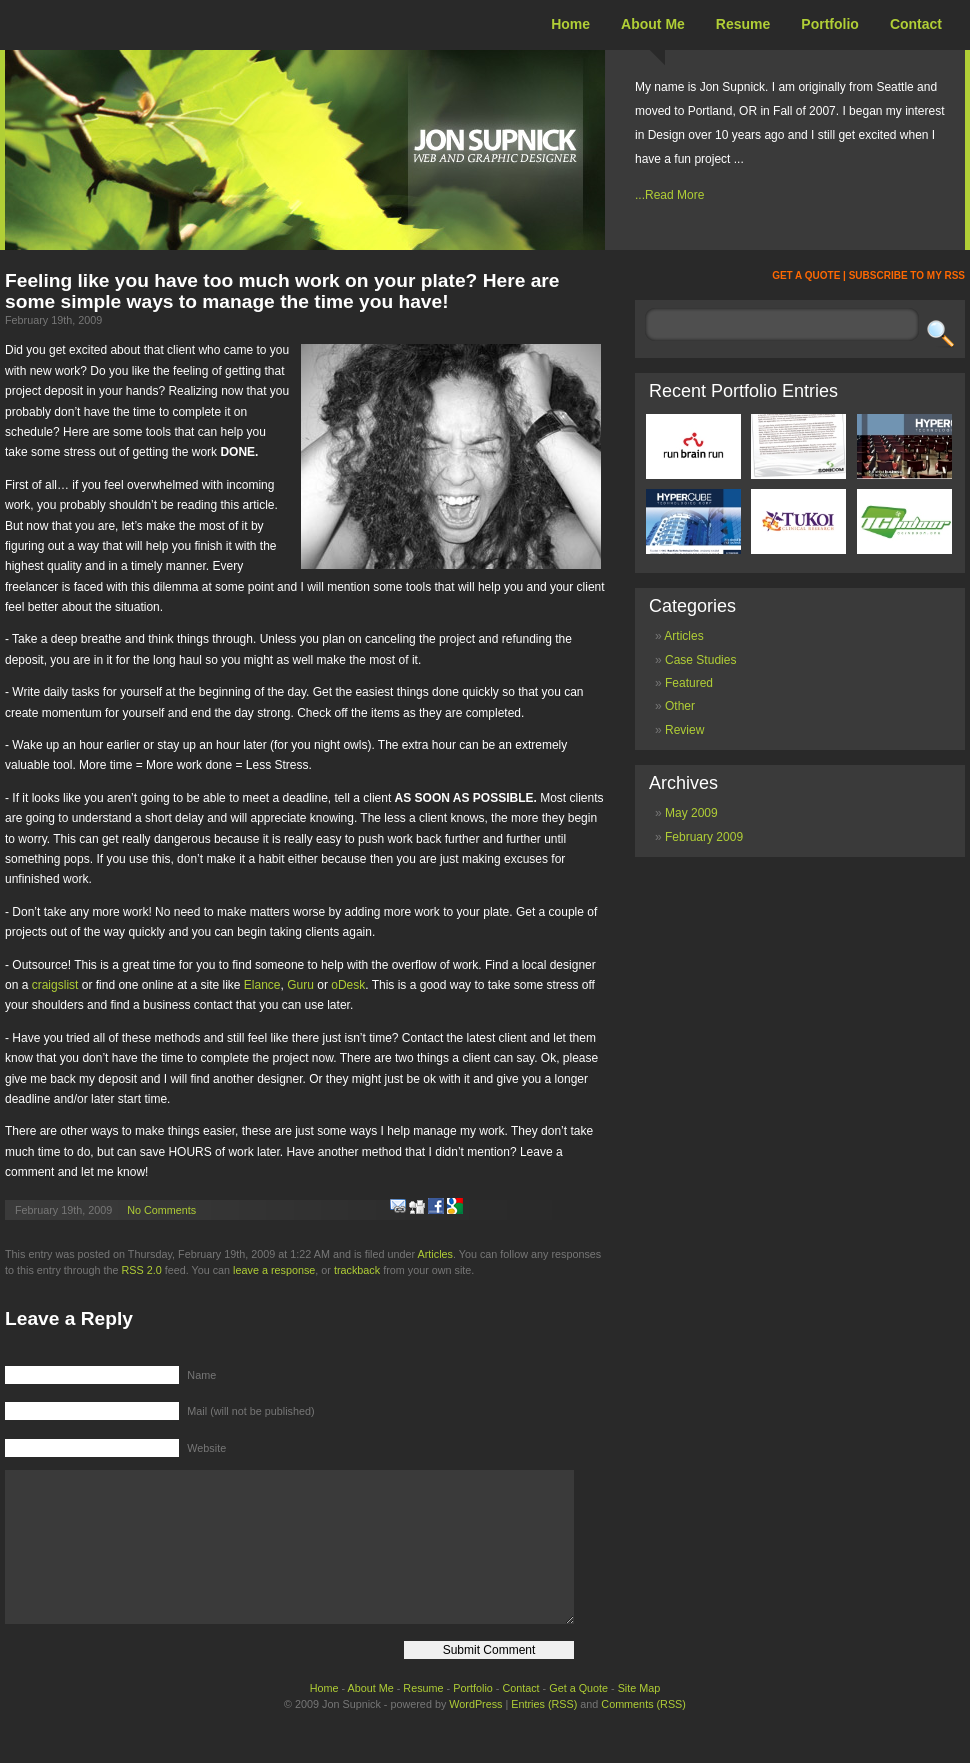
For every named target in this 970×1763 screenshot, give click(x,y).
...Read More (669, 195)
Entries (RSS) (544, 1734)
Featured (689, 683)
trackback (357, 1270)
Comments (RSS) (643, 1734)
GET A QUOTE (806, 275)
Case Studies (700, 660)
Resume (743, 24)
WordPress (475, 1734)
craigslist (55, 985)
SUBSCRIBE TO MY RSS (907, 275)
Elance (262, 985)
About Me (653, 24)
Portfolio (830, 24)
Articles (435, 1254)
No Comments (161, 1210)
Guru (300, 985)
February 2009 (704, 837)
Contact (916, 24)
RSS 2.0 (141, 1270)
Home (570, 24)
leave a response (274, 1270)
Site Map (639, 1718)
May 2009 (691, 813)
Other (680, 706)
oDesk (348, 985)
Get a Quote (578, 1718)
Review (684, 730)
